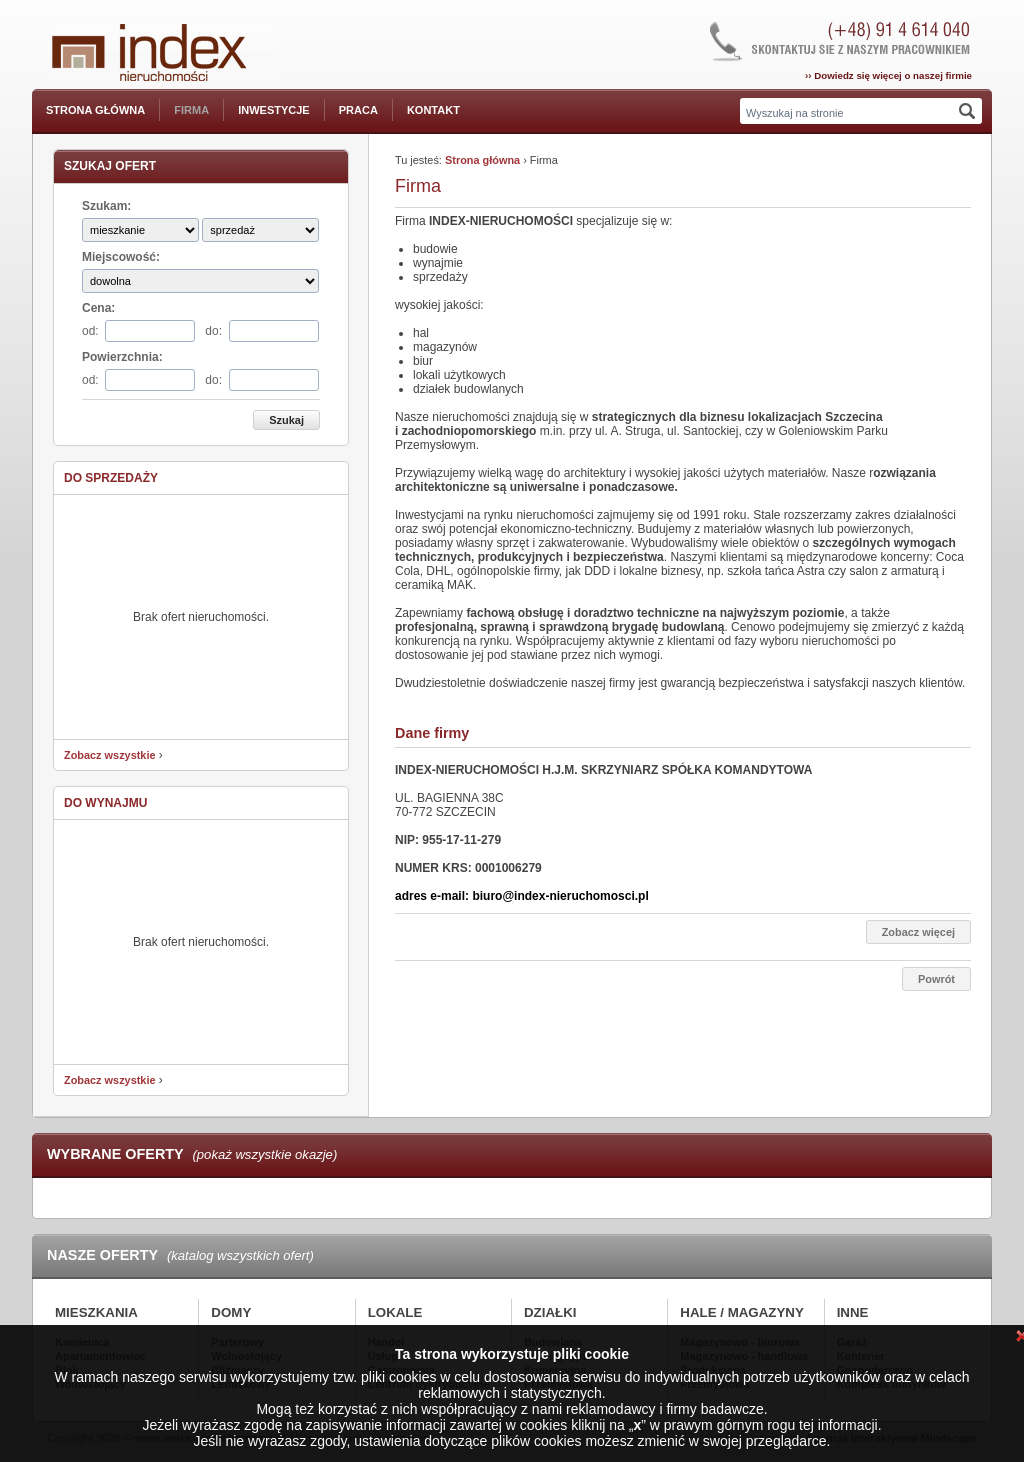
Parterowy (237, 1342)
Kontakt (433, 110)
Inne (853, 1312)
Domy (231, 1312)
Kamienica (82, 1342)
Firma (191, 110)
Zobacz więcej (918, 932)
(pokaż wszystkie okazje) (264, 1154)
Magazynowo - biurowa (739, 1342)
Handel (386, 1342)
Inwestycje (274, 110)
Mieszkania (96, 1312)
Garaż (852, 1342)
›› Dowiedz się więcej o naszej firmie (888, 75)
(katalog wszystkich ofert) (240, 1255)
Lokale (395, 1312)
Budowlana (553, 1342)
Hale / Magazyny (742, 1312)
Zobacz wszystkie (110, 755)
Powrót (936, 979)
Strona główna (95, 110)
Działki (550, 1312)
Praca (358, 110)
